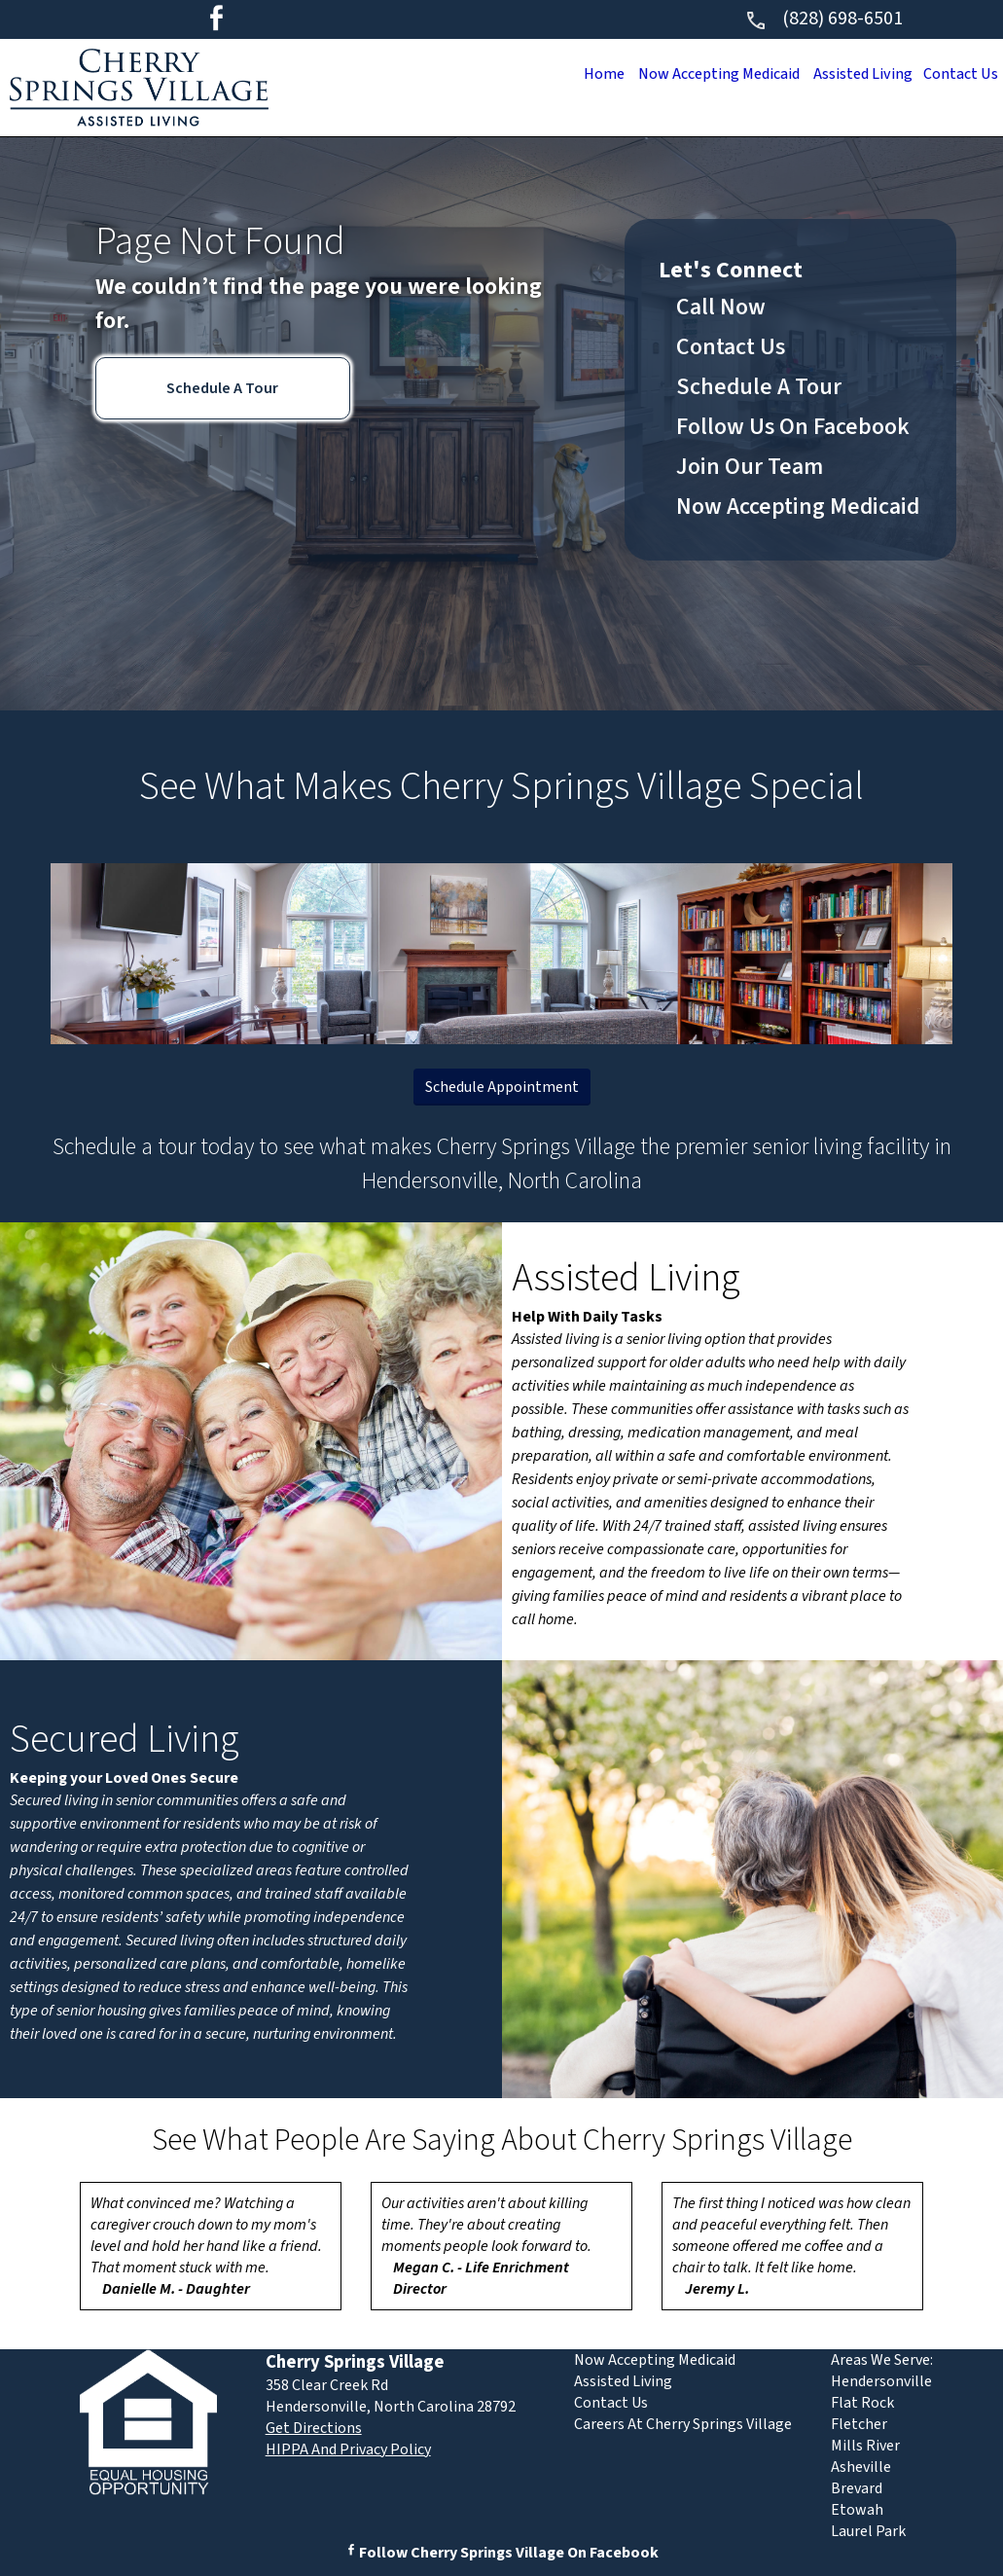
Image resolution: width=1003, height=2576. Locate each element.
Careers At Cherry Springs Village (683, 2424)
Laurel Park (868, 2531)
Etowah (857, 2510)
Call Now (721, 307)
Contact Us (957, 74)
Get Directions (314, 2428)
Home (582, 74)
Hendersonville (881, 2381)
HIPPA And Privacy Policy (348, 2449)
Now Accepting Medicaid (704, 74)
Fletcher (859, 2424)
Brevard (856, 2488)
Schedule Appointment (502, 1087)
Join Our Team (749, 467)
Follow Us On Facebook (793, 427)
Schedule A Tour (222, 388)
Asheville (861, 2467)
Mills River (865, 2445)
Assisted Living (855, 74)
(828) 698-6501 (823, 18)
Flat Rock (862, 2402)
